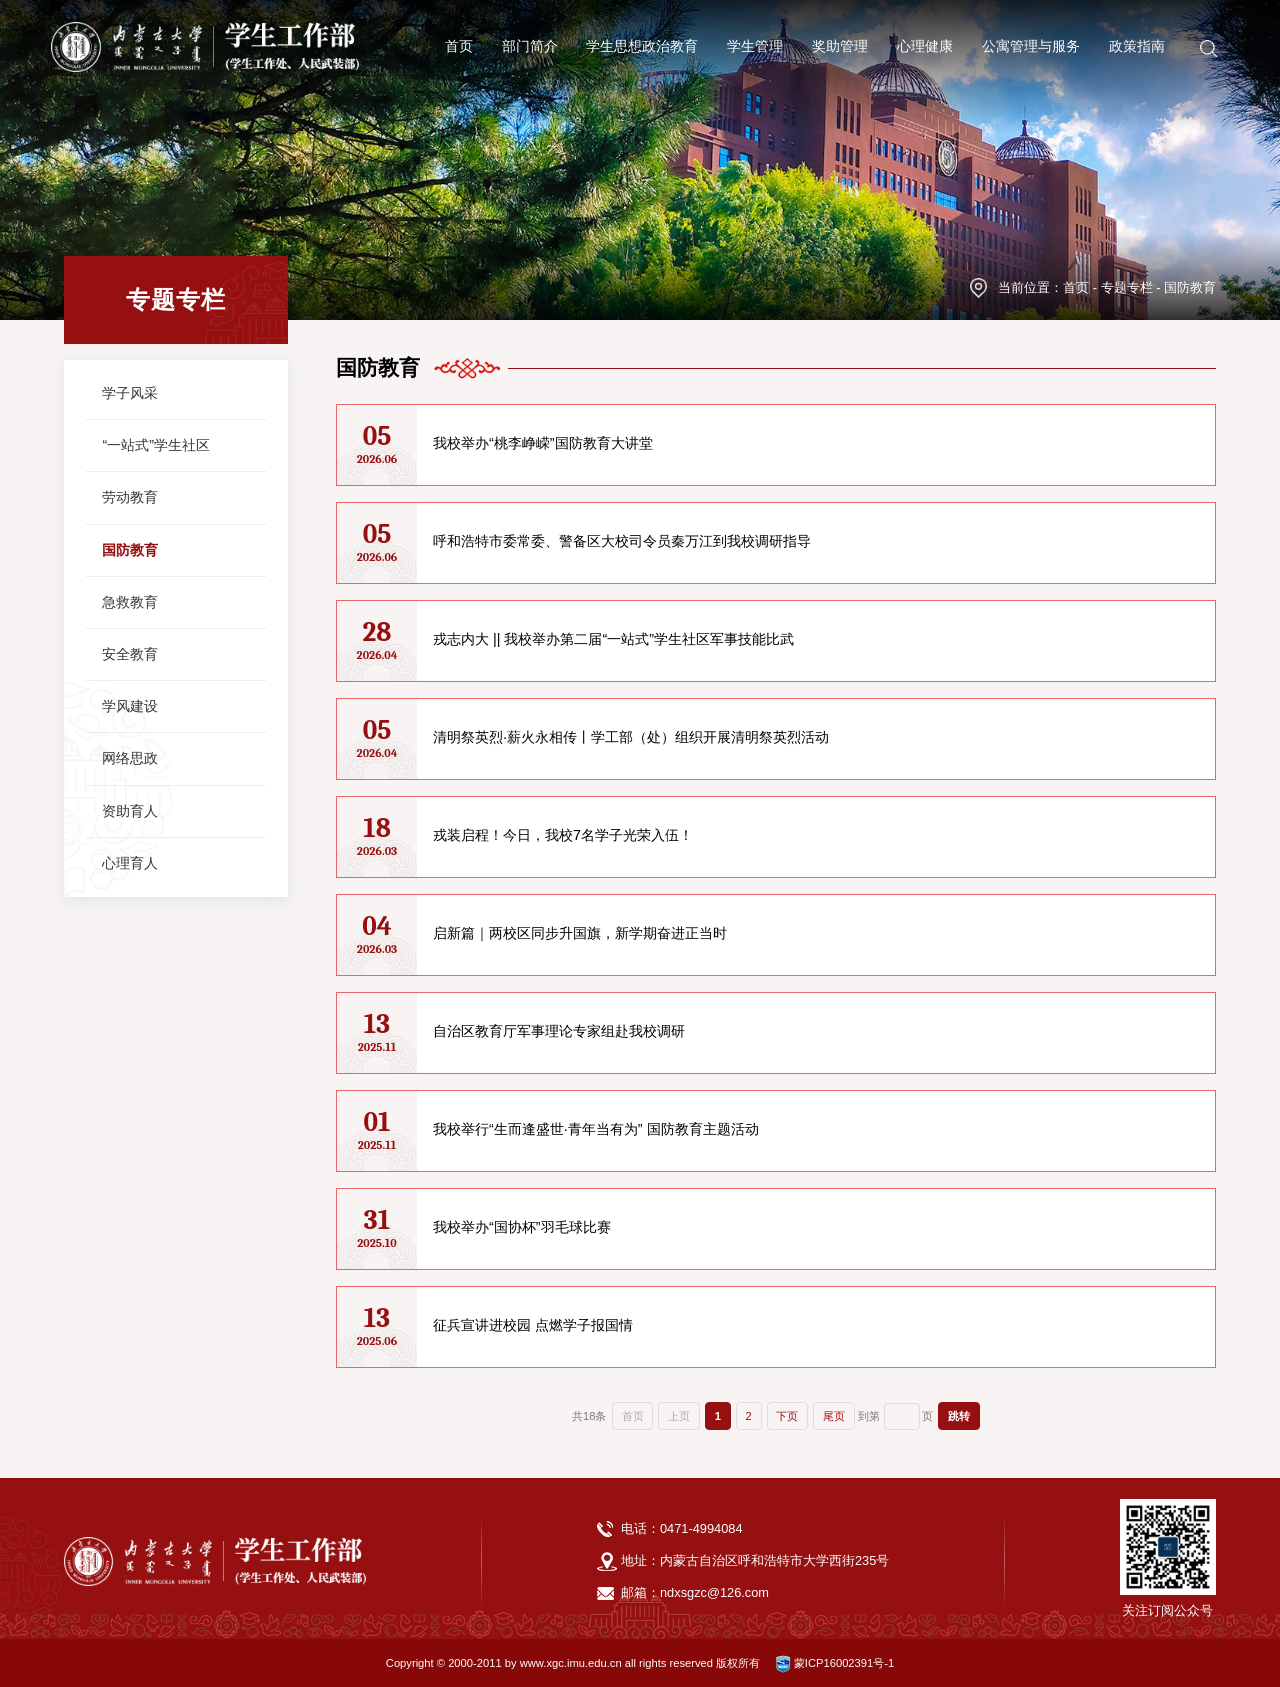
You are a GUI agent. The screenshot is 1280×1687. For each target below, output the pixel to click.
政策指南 (1137, 42)
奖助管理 (840, 42)
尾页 (834, 1416)
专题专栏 (1127, 287)
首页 (459, 42)
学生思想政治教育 (642, 42)
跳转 (959, 1416)
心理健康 (925, 42)
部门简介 (530, 42)
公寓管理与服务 (1031, 42)
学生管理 (755, 42)
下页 (787, 1416)
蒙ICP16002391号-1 (835, 1663)
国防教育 (1190, 287)
